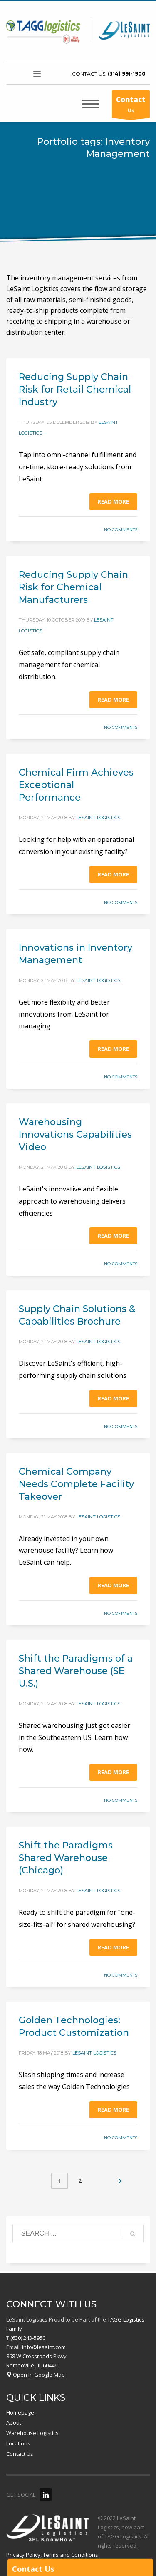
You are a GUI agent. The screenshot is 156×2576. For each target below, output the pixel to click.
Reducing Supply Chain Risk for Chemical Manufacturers (73, 587)
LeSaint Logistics (98, 818)
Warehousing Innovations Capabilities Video (75, 1134)
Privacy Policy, (24, 2554)
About (13, 2422)
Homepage (20, 2412)
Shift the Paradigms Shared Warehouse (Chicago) (66, 1858)
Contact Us (19, 2454)
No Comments (120, 529)
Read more (113, 501)
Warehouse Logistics (32, 2433)
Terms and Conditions (70, 2554)
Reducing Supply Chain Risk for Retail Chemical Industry (75, 389)
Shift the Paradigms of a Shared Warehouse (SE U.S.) (76, 1671)
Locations (18, 2443)
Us (131, 106)
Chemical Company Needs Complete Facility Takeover (76, 1484)
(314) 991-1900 (127, 74)
